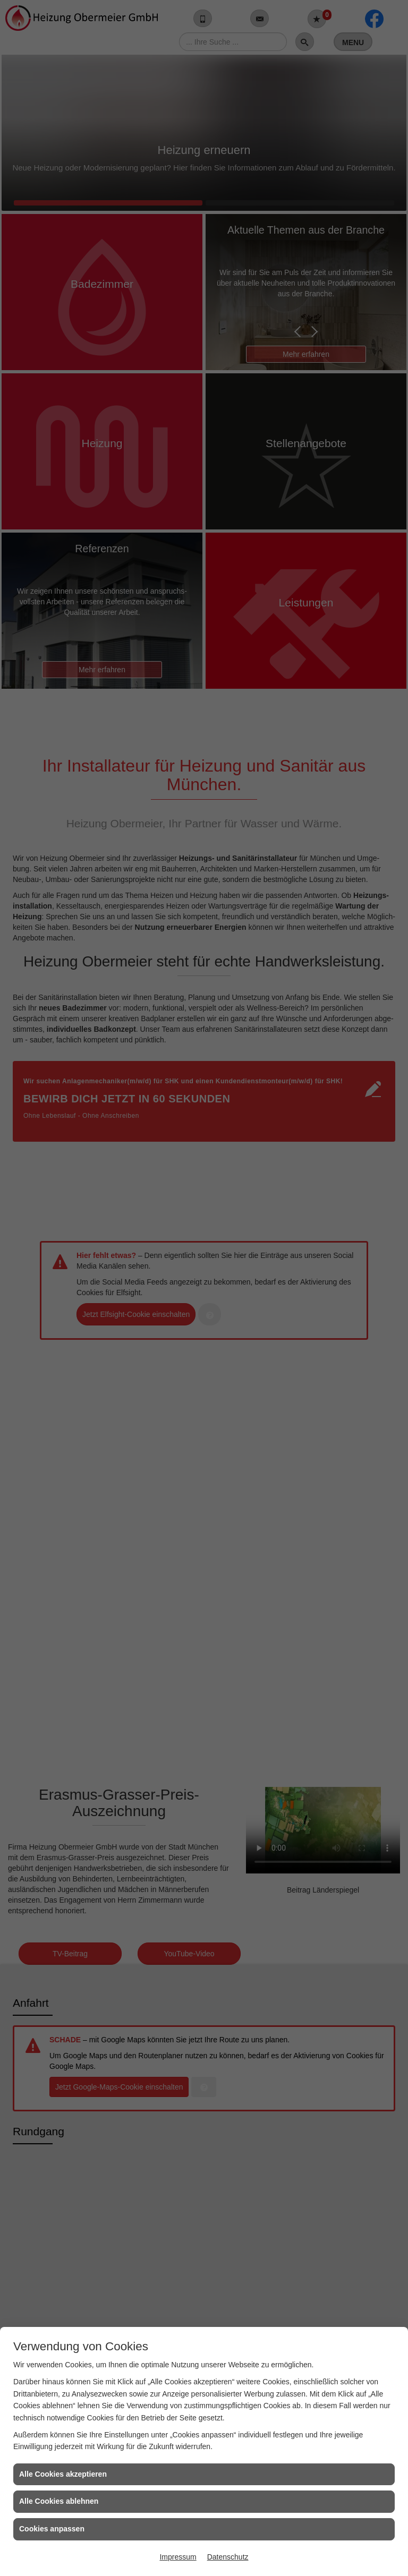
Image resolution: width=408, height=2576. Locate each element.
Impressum (177, 2557)
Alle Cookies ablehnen (58, 2501)
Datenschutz (228, 2557)
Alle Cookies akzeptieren (63, 2474)
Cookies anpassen (51, 2528)
